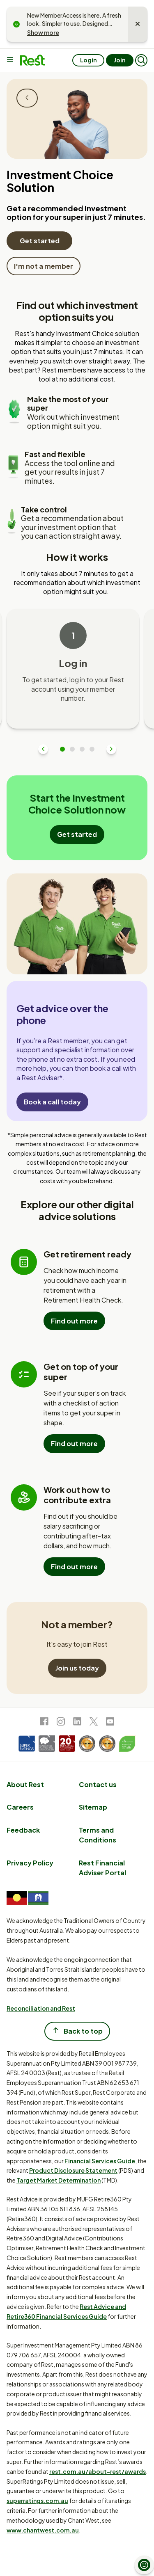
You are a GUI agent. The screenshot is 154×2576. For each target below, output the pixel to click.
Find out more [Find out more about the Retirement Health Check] (74, 1321)
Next (111, 749)
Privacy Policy (30, 1862)
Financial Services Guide (99, 2161)
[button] (141, 60)
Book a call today (52, 1101)
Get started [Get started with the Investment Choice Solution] (40, 240)
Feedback (23, 1830)
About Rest (25, 1784)
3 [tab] (82, 749)
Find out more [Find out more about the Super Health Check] (74, 1443)
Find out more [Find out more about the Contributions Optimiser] (74, 1566)
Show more (43, 32)
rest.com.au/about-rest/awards (97, 2471)
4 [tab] (92, 749)
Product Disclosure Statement (73, 2170)
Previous (43, 749)
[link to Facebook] (44, 1723)
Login (88, 60)
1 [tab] (62, 749)
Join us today (77, 1668)
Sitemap (93, 1807)
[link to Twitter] (93, 1723)
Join (120, 60)
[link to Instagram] (61, 1723)
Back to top (77, 2030)
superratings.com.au (37, 2500)
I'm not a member (43, 266)
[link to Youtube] (110, 1723)
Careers (20, 1807)
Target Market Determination (58, 2180)
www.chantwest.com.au (43, 2530)
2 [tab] (72, 749)
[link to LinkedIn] (77, 1723)
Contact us (98, 1784)
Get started (77, 834)
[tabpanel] (73, 669)
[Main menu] (11, 60)
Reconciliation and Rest (41, 2008)
